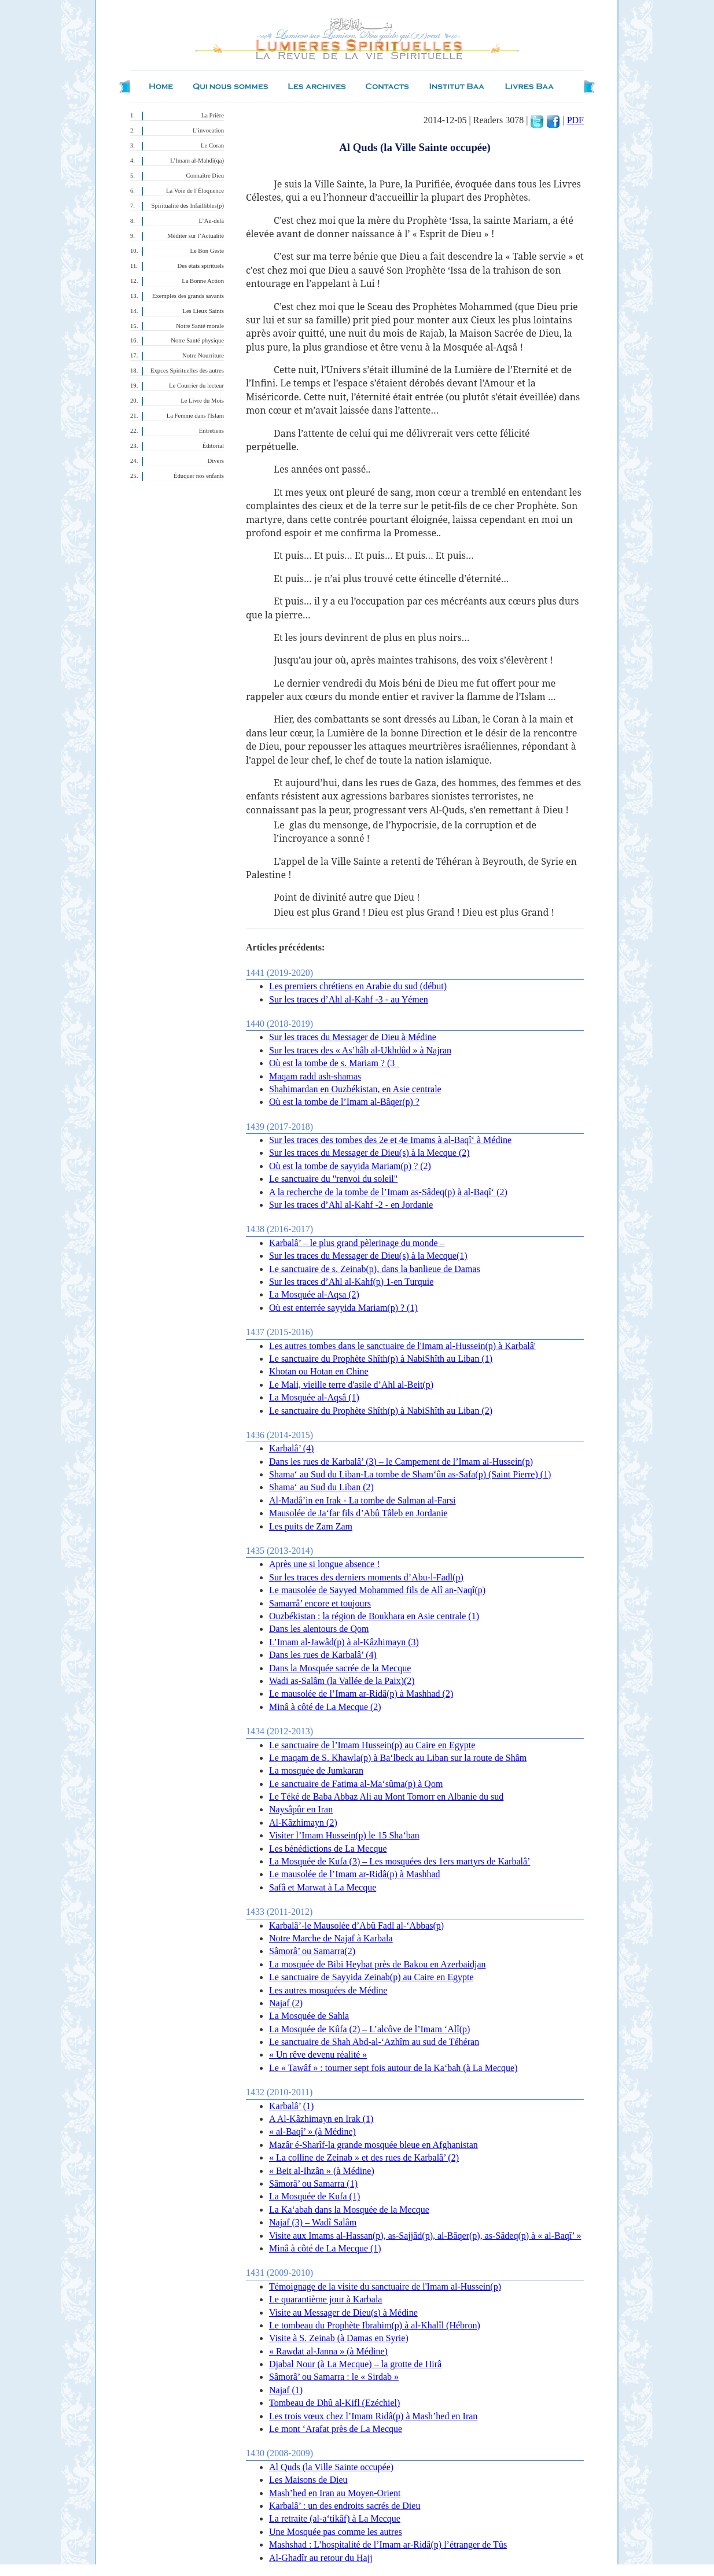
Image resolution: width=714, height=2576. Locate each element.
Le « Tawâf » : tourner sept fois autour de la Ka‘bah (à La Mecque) (393, 2068)
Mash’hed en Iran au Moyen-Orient (334, 2493)
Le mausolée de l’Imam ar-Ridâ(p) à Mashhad (354, 1874)
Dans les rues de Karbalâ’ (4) (323, 1655)
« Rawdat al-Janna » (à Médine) (328, 2351)
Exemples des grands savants (188, 296)
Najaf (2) (286, 2003)
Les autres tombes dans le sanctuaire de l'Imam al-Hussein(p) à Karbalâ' (402, 1346)
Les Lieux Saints (203, 311)
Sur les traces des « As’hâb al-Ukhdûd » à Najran (360, 1050)
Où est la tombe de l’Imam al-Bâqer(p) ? (344, 1102)
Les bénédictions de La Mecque (328, 1848)
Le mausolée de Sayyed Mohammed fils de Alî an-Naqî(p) (377, 1590)
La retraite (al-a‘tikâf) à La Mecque (334, 2518)
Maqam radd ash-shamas (315, 1076)
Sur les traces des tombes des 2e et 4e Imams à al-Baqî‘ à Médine (390, 1140)
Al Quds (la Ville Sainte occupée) (331, 2467)
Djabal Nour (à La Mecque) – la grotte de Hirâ (355, 2364)
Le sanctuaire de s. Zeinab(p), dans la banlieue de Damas (374, 1269)
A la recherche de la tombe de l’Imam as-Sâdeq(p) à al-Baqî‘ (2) (388, 1192)
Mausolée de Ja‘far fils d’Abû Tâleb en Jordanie (358, 1513)
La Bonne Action (203, 281)
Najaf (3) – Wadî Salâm (312, 2222)
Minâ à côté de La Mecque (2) (325, 1707)
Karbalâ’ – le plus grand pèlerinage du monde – (357, 1243)
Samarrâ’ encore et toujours (320, 1603)
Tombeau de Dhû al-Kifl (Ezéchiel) (334, 2403)
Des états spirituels (201, 266)
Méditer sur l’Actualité (195, 236)
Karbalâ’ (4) (291, 1448)
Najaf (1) (286, 2390)
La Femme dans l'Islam (195, 415)
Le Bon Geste (207, 251)
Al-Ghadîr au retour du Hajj (321, 2558)
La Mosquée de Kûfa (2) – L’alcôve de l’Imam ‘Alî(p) (369, 2029)
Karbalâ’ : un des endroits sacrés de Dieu (344, 2506)
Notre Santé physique (197, 340)
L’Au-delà (211, 221)
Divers (216, 461)
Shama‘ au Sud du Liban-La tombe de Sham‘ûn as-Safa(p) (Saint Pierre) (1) (410, 1474)
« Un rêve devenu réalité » (318, 2054)
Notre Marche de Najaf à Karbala (331, 1938)
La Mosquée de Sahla (309, 2016)
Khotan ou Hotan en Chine (319, 1371)
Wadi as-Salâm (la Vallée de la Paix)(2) (342, 1681)
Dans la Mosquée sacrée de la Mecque (340, 1668)
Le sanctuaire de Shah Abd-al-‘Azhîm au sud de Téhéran (374, 2042)
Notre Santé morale (200, 326)
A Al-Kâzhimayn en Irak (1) (321, 2119)
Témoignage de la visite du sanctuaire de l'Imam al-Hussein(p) (385, 2286)
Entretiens (211, 431)
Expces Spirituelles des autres (187, 370)
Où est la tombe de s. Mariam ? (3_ (334, 1063)
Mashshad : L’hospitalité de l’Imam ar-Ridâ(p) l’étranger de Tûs (388, 2544)
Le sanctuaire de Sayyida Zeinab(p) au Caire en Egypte (371, 1977)
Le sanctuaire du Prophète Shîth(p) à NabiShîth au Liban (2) (380, 1411)
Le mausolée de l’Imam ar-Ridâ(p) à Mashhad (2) (361, 1693)
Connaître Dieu (205, 175)
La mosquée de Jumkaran (316, 1770)
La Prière (212, 115)
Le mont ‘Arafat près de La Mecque (335, 2429)
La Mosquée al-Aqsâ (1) (314, 1397)
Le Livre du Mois (202, 400)
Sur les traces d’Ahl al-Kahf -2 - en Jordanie (351, 1205)
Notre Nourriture (203, 355)
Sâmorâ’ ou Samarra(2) (312, 1951)
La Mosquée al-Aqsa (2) (314, 1294)
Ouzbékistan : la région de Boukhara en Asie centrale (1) (374, 1616)
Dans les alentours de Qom (319, 1629)
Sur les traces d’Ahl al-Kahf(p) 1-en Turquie (351, 1282)
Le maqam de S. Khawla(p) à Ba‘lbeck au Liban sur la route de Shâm (398, 1758)
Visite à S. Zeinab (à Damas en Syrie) (338, 2338)
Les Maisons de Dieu (308, 2480)
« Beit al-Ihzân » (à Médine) (321, 2171)
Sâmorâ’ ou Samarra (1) (313, 2183)
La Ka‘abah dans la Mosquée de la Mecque (349, 2209)
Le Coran (212, 145)
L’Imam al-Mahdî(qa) (197, 160)
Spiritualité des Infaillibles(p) (188, 205)
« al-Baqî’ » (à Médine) (312, 2131)
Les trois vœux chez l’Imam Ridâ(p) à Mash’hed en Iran (373, 2416)
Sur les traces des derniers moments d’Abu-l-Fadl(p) (366, 1577)
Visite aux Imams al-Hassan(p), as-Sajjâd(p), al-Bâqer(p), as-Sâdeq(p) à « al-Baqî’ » (425, 2235)
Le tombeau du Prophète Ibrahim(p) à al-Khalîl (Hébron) (374, 2325)
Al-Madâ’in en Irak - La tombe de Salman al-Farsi (362, 1500)
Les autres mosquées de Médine (328, 1990)
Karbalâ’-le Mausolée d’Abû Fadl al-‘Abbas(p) (356, 1925)
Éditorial (213, 446)
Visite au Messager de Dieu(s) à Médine (343, 2312)
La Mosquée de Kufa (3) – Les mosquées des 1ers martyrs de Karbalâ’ (399, 1861)
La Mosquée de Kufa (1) (314, 2196)
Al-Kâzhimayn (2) (303, 1822)
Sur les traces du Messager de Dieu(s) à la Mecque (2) (369, 1153)
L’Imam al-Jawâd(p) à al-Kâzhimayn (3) (344, 1642)
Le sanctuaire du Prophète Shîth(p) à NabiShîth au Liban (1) (380, 1358)
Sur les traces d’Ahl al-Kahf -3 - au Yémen (348, 999)
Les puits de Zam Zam (310, 1526)
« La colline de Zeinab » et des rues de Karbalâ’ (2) (364, 2157)
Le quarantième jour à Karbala (325, 2299)
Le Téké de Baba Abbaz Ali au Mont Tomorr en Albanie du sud (386, 1796)
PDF (575, 120)
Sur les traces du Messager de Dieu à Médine (352, 1037)
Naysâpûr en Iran (301, 1809)
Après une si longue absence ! (324, 1564)
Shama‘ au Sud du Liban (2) (321, 1487)
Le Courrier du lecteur (196, 385)
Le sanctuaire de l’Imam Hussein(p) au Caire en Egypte (372, 1745)
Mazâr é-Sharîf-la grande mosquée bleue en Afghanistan (373, 2145)
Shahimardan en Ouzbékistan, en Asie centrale (355, 1089)
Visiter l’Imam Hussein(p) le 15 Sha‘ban (344, 1835)
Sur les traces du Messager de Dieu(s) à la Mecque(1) (368, 1256)
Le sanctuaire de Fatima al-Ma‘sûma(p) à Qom (356, 1784)
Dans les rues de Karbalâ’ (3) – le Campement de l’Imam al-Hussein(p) (401, 1461)
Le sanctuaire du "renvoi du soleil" (333, 1179)
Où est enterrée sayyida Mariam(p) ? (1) (343, 1308)
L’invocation (208, 130)
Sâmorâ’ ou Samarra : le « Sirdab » (334, 2377)
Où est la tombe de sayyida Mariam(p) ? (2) (350, 1166)
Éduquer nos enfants (199, 476)
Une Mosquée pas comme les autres (335, 2532)
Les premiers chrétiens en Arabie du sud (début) (358, 986)
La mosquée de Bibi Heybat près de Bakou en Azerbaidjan (377, 1964)
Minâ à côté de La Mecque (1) (325, 2248)
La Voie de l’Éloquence (195, 190)
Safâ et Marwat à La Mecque (322, 1887)
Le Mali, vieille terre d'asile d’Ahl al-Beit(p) (351, 1385)
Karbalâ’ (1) (291, 2106)
